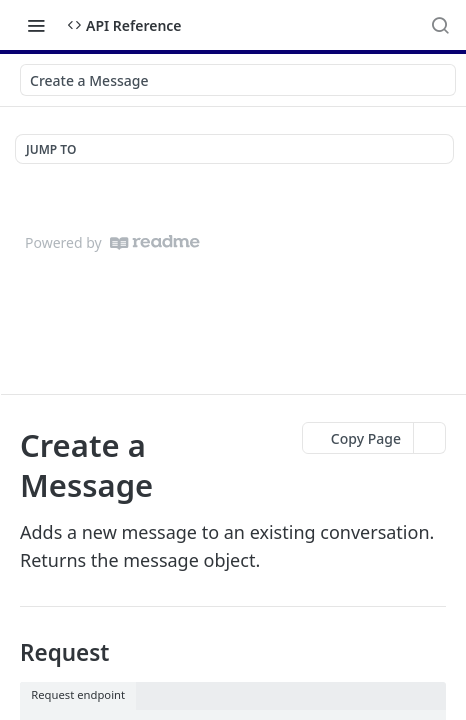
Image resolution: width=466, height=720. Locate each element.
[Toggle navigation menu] (36, 25)
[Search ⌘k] (440, 25)
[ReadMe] (155, 242)
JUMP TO (51, 149)
